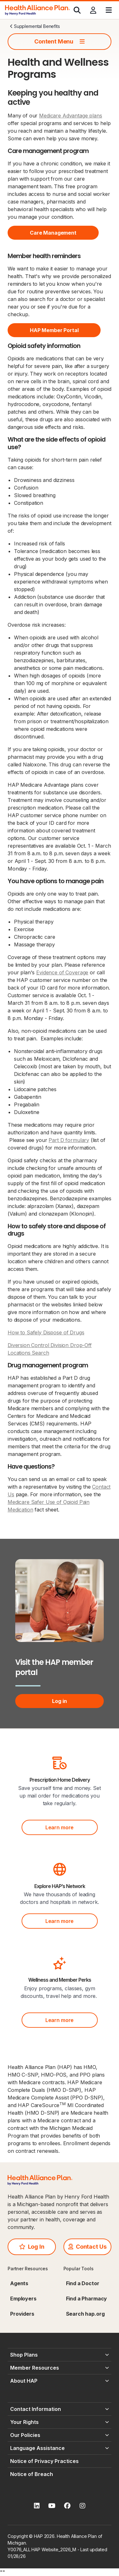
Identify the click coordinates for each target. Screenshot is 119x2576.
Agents (19, 2283)
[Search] (77, 10)
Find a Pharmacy (86, 2298)
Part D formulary (69, 1140)
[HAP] (37, 9)
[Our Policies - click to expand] (59, 2435)
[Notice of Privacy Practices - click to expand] (59, 2461)
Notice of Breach (31, 2474)
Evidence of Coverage (62, 972)
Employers (23, 2298)
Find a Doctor (82, 2283)
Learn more (59, 1827)
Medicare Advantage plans (70, 115)
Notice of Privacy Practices (44, 2461)
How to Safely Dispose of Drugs (46, 1332)
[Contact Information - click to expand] (59, 2409)
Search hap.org (85, 2314)
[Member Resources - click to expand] (59, 2367)
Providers (22, 2314)
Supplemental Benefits (35, 26)
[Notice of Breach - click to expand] (59, 2474)
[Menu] (108, 10)
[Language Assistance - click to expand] (59, 2448)
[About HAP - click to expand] (59, 2380)
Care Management (53, 233)
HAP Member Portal (54, 330)
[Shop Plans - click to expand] (59, 2354)
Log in (59, 1701)
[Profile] (93, 10)
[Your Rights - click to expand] (59, 2422)
